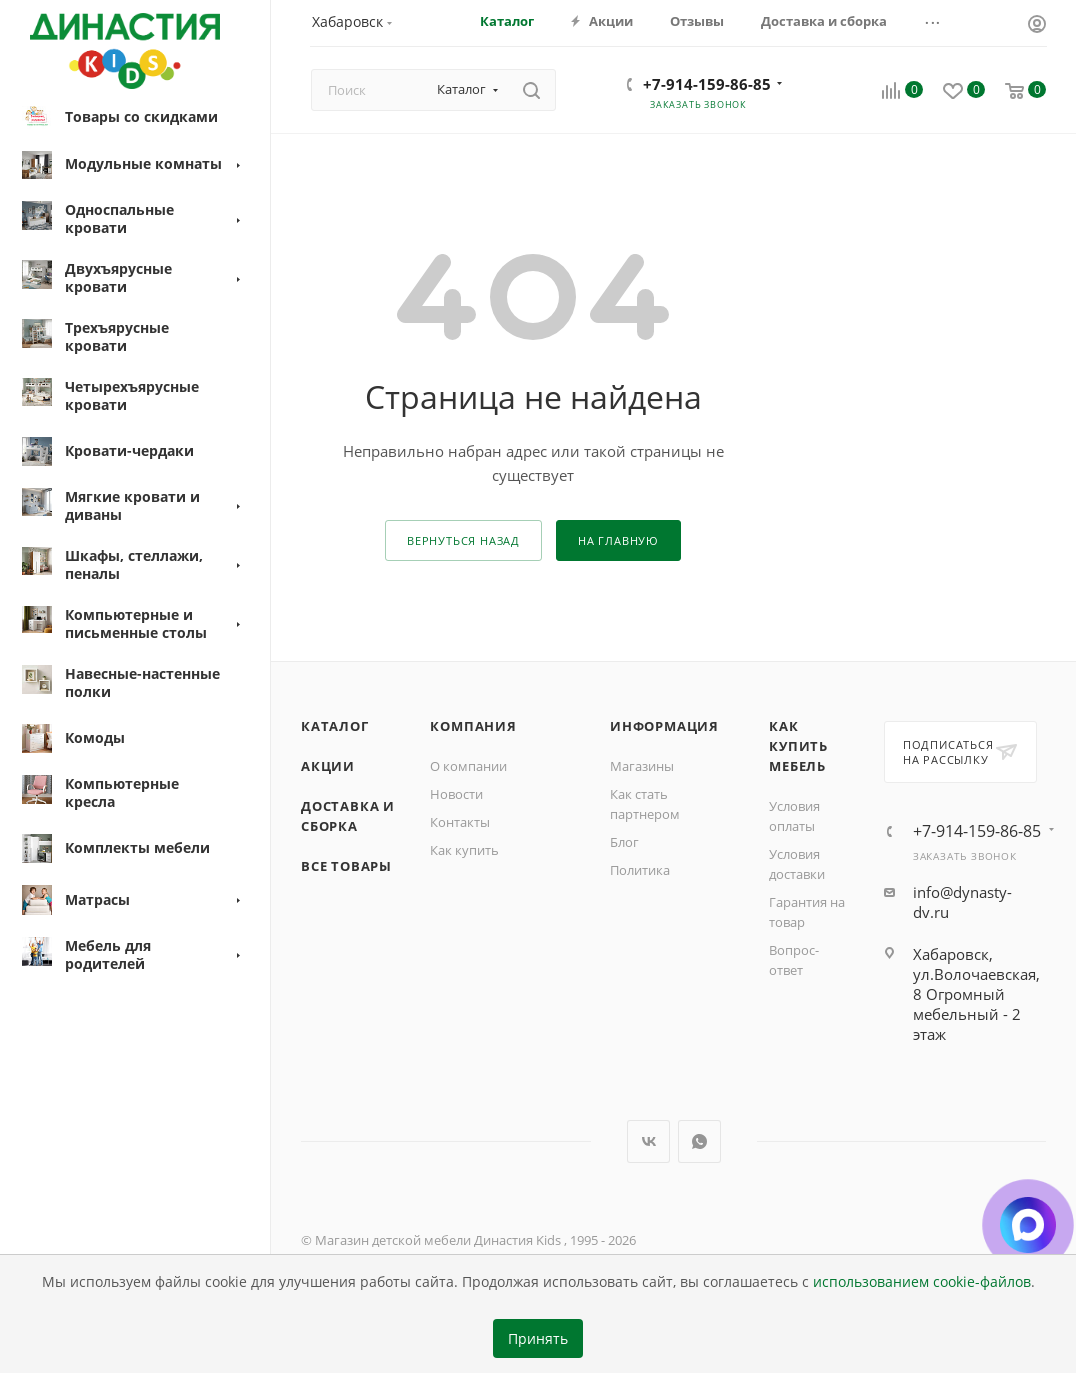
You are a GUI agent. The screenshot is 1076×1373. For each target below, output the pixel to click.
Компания (473, 726)
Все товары (346, 866)
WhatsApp (699, 1141)
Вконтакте (648, 1141)
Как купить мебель (798, 746)
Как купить (464, 850)
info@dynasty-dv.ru (962, 902)
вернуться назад (463, 540)
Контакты (460, 822)
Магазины (642, 766)
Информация (664, 726)
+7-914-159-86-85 (707, 84)
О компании (468, 766)
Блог (624, 842)
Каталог (335, 726)
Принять (538, 1339)
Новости (456, 794)
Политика (640, 870)
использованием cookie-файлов (922, 1282)
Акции (328, 766)
